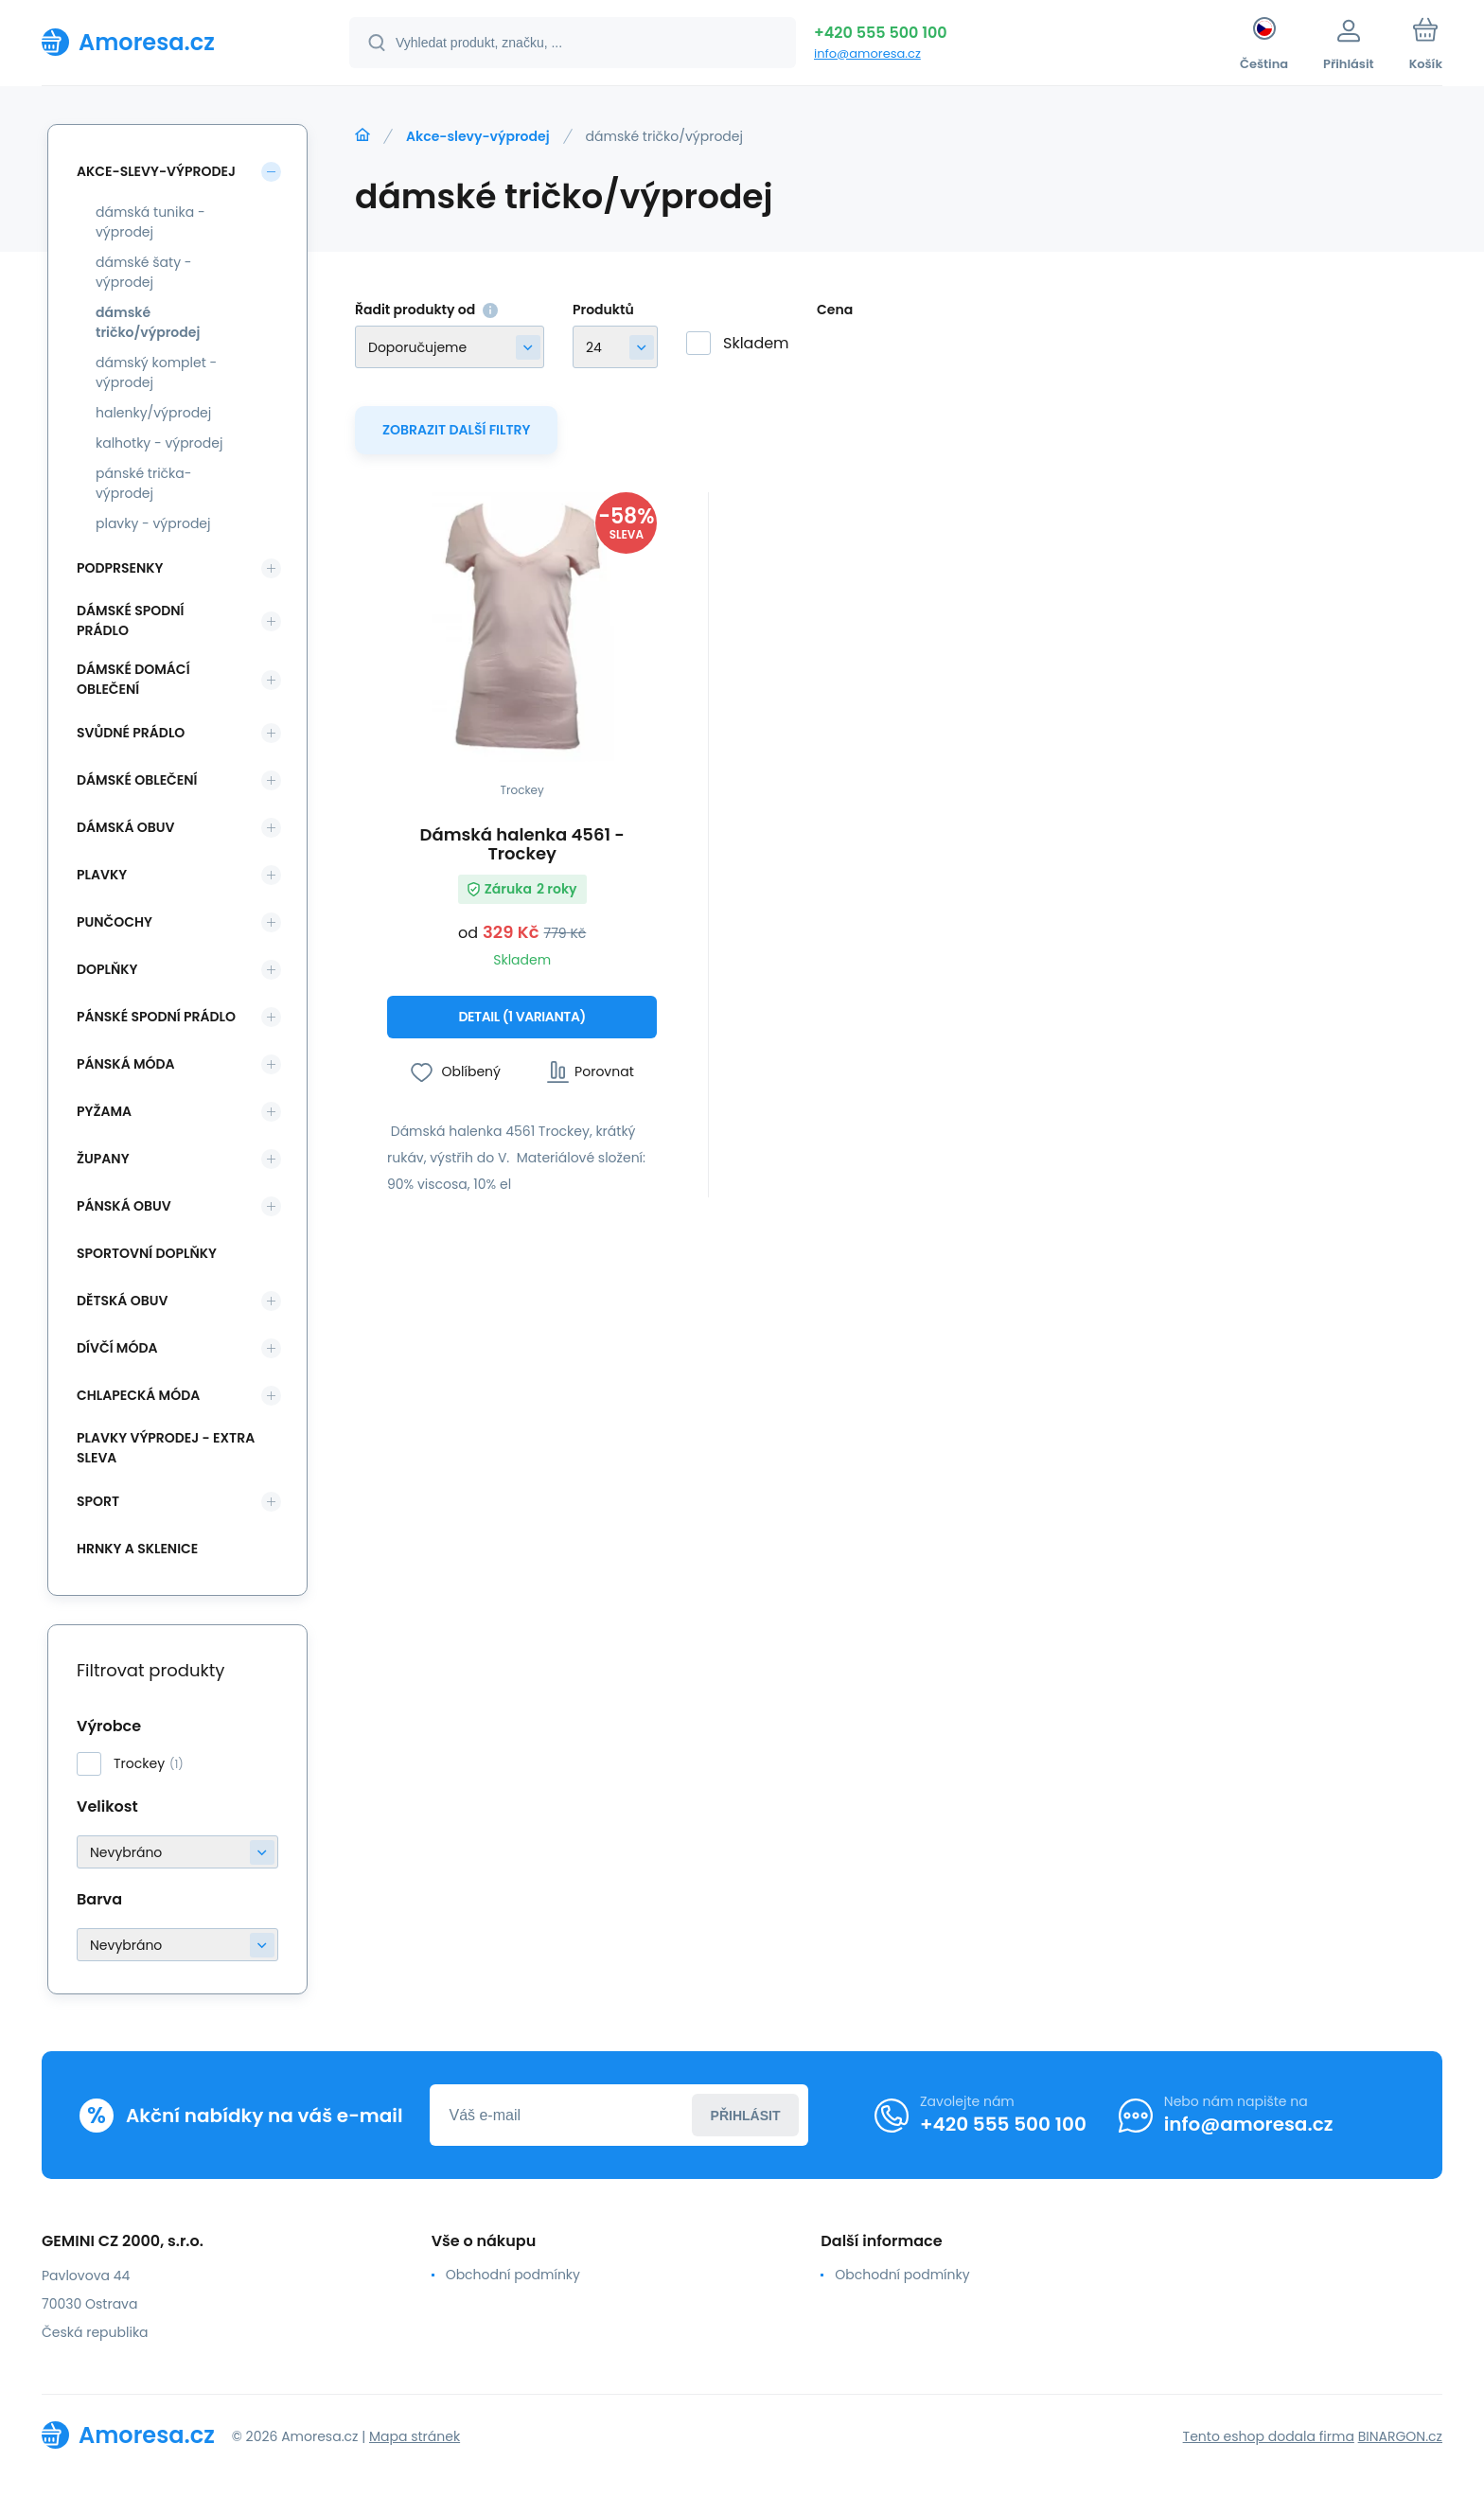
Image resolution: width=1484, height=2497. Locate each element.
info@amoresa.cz (867, 53)
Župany (103, 1158)
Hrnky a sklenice (137, 1548)
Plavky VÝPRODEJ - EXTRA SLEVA (166, 1447)
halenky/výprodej (153, 412)
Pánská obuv (124, 1205)
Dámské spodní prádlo (130, 620)
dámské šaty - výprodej (144, 272)
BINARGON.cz (1400, 2436)
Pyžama (104, 1111)
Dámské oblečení (137, 779)
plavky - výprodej (153, 523)
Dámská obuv (126, 827)
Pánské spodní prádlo (156, 1016)
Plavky (102, 874)
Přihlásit (746, 2115)
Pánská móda (126, 1063)
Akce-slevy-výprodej (478, 136)
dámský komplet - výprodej (156, 372)
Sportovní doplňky (147, 1253)
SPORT (98, 1501)
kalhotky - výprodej (159, 443)
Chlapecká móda (138, 1395)
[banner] (172, 41)
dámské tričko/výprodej (148, 322)
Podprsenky (120, 567)
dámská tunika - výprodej (150, 222)
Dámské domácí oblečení (133, 679)
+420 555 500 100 (880, 33)
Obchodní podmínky (513, 2274)
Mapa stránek (414, 2436)
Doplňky (107, 969)
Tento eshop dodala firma (1268, 2436)
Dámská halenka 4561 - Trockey (522, 844)
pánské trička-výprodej (143, 483)
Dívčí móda (117, 1347)
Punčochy (114, 921)
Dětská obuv (122, 1300)
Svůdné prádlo (131, 732)
